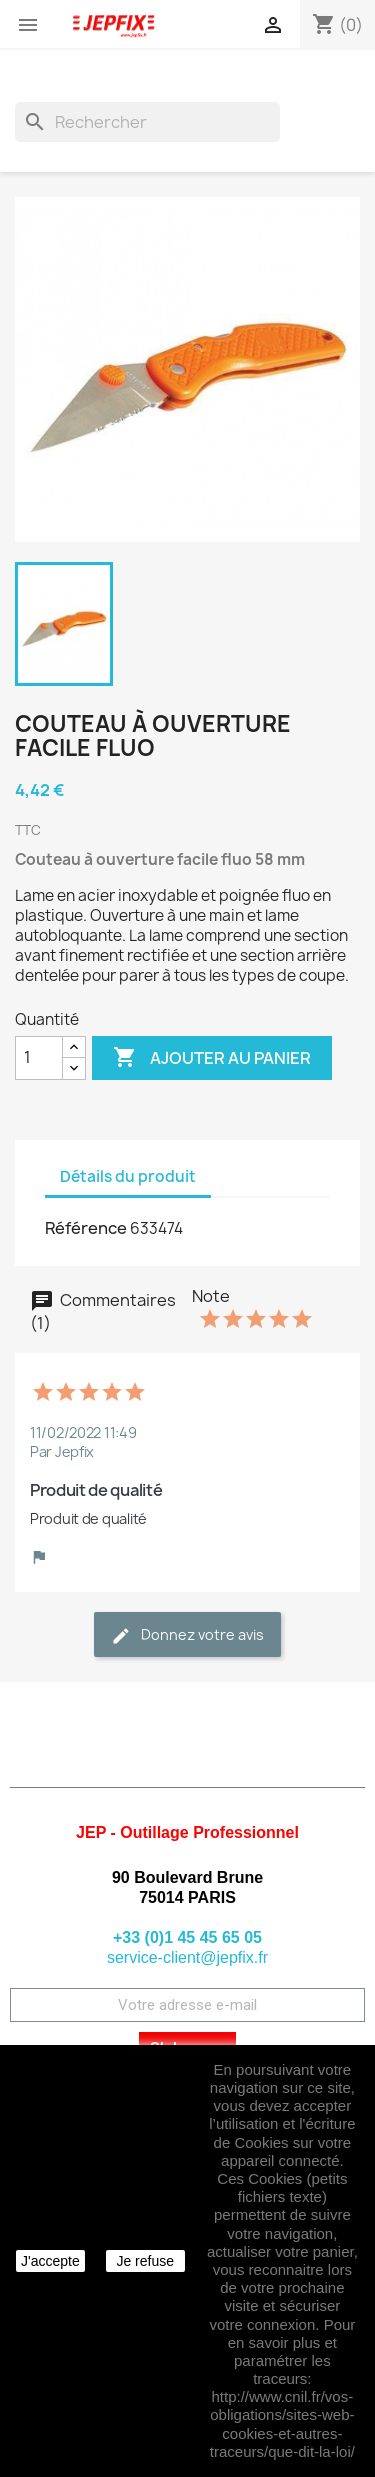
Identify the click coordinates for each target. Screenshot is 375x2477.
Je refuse (145, 2261)
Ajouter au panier (212, 1058)
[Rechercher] (147, 122)
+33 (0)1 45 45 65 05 (187, 1937)
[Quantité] (39, 1058)
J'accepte (50, 2261)
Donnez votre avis (187, 1635)
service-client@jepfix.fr (187, 1957)
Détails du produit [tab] (128, 1176)
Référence (86, 1228)
